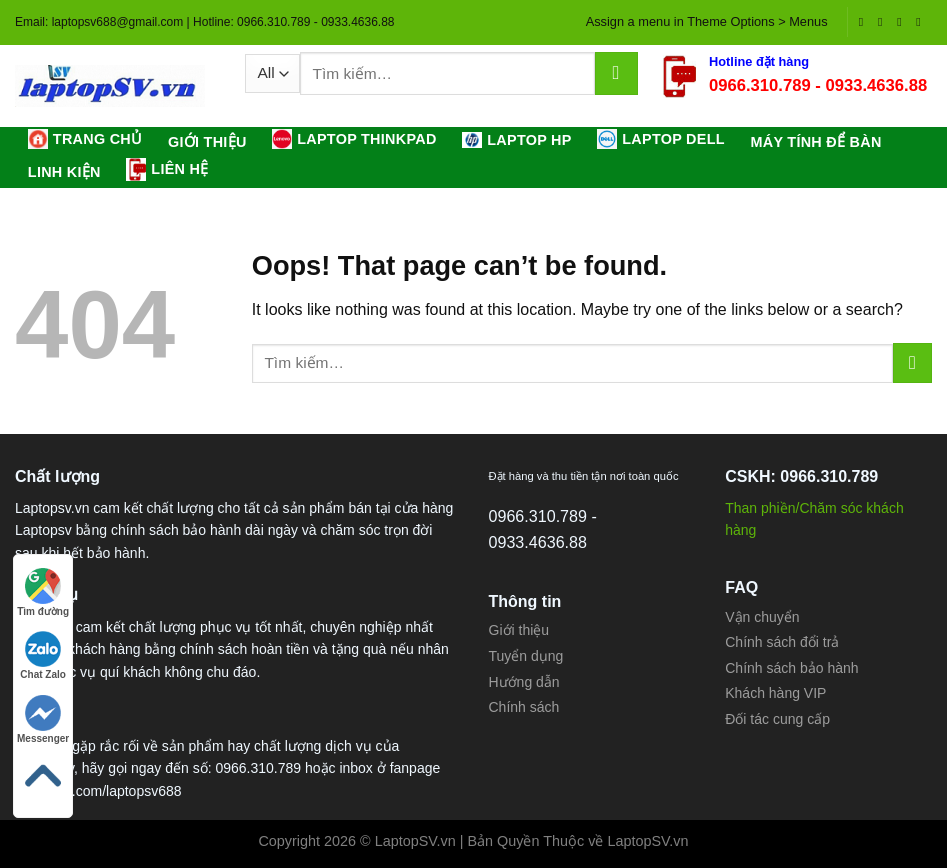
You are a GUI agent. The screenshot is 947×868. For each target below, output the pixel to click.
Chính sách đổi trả (782, 642)
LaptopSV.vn (647, 841)
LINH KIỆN (64, 172)
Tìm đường (43, 592)
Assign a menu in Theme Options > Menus (707, 21)
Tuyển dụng (526, 656)
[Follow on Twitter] (903, 22)
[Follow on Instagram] (884, 22)
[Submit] (616, 73)
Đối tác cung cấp (777, 719)
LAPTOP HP (516, 140)
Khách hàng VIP (775, 693)
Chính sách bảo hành (791, 668)
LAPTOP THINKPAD (354, 139)
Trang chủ (85, 139)
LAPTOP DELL (661, 139)
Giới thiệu (207, 142)
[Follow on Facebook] (865, 22)
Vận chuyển (762, 617)
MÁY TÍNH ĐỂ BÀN (815, 142)
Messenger (43, 719)
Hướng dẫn (524, 682)
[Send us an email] (922, 22)
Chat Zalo (43, 655)
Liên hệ (167, 169)
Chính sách (524, 707)
